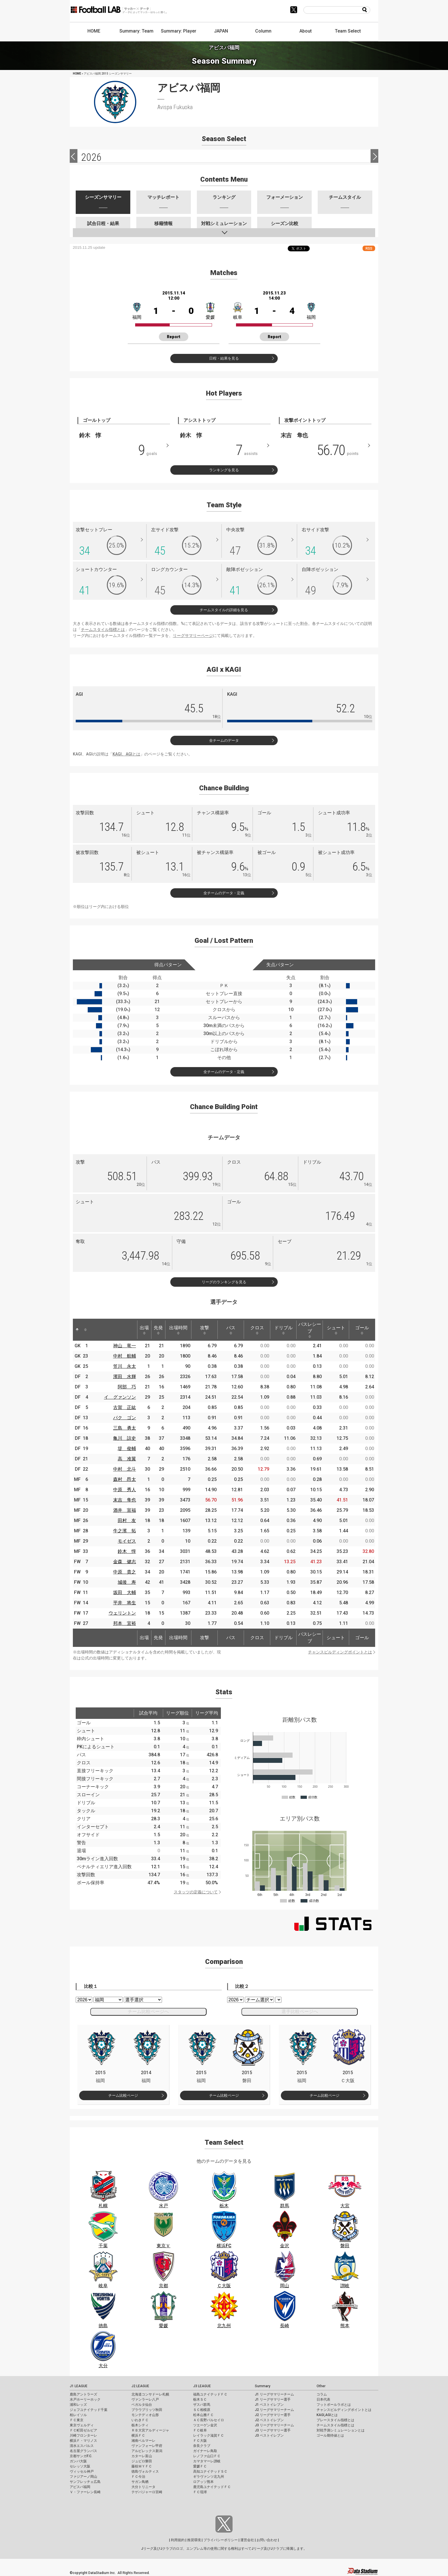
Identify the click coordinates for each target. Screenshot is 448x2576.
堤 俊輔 (127, 1448)
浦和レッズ (78, 2405)
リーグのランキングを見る (224, 1282)
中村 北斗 (124, 1469)
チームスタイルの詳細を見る (224, 610)
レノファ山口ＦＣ (207, 2456)
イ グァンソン (120, 1397)
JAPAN (221, 31)
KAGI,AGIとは (327, 2415)
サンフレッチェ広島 (85, 2482)
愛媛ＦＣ (200, 2466)
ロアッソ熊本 (203, 2482)
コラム (322, 2394)
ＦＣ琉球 (200, 2492)
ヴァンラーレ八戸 (145, 2399)
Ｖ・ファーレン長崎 (85, 2492)
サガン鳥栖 (140, 2482)
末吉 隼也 (124, 1500)
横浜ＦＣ (138, 2435)
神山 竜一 (124, 1345)
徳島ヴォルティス (145, 2471)
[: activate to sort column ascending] (85, 1330)
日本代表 (323, 2399)
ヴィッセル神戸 (82, 2471)
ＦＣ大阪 (200, 2441)
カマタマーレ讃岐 (207, 2461)
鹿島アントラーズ (83, 2394)
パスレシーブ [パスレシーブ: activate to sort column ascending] (309, 1330)
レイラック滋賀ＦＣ (208, 2435)
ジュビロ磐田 (141, 2461)
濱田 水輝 (124, 1376)
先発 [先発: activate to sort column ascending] (158, 1330)
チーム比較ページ (123, 2095)
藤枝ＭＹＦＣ (141, 2466)
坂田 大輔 (124, 1592)
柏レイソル (78, 2415)
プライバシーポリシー (220, 2540)
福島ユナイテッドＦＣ (210, 2394)
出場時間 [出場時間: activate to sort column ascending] (178, 1330)
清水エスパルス (82, 2446)
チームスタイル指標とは (103, 629)
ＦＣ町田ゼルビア (83, 2430)
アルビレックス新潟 (146, 2451)
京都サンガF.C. (81, 2456)
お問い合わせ (267, 2540)
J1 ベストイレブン (269, 2405)
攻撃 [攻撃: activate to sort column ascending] (204, 1330)
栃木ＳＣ (200, 2399)
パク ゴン (124, 1417)
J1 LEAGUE (78, 2386)
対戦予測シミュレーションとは (341, 2430)
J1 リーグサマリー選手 (273, 2399)
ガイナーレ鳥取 (205, 2451)
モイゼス (127, 1541)
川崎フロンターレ (83, 2435)
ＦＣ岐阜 (200, 2430)
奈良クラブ (201, 2446)
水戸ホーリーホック (85, 2399)
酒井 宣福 (124, 1510)
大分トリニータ (143, 2487)
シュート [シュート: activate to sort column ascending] (336, 1330)
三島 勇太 (124, 1428)
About (305, 31)
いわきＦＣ (140, 2420)
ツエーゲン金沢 (205, 2425)
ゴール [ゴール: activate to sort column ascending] (362, 1330)
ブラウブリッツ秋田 (146, 2410)
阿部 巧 (127, 1387)
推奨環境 (194, 2540)
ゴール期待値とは (330, 2435)
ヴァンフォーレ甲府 (146, 2446)
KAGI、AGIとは (126, 754)
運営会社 (247, 2540)
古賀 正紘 (124, 1407)
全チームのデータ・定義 (223, 893)
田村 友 (127, 1520)
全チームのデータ (224, 740)
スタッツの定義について (196, 1892)
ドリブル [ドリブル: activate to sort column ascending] (283, 1330)
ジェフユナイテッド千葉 (88, 2410)
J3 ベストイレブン (269, 2435)
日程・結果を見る (224, 358)
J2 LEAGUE (140, 2386)
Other (321, 2386)
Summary (262, 2386)
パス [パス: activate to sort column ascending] (230, 1330)
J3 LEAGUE (202, 2386)
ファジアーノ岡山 (83, 2477)
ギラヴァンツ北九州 (208, 2477)
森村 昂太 (124, 1479)
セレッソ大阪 (80, 2466)
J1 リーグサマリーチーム (274, 2394)
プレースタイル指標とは (335, 2420)
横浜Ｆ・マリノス (83, 2441)
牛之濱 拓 (124, 1530)
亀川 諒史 (124, 1438)
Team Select (348, 31)
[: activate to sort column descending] (77, 1330)
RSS (368, 248)
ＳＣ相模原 (201, 2410)
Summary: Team (136, 31)
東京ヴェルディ (82, 2425)
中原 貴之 (124, 1572)
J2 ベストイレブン (269, 2420)
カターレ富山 (141, 2456)
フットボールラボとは (334, 2405)
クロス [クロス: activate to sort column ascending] (257, 1330)
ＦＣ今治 (138, 2477)
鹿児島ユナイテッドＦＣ (212, 2487)
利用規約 (178, 2540)
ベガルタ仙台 (141, 2405)
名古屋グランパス (83, 2451)
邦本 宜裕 (124, 1623)
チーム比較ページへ (148, 2011)
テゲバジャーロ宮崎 (146, 2492)
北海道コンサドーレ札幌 (150, 2394)
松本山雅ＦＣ (203, 2415)
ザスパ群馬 (201, 2405)
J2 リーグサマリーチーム (274, 2410)
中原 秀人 (124, 1489)
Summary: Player (178, 31)
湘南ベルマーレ (143, 2441)
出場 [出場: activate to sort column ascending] (144, 1330)
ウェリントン (122, 1613)
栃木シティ (140, 2425)
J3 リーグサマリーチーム (274, 2425)
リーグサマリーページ (193, 635)
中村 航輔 (124, 1356)
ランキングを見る (224, 470)
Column (263, 31)
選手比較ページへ (299, 2011)
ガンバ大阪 (78, 2461)
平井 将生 (124, 1602)
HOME (93, 31)
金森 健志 (124, 1561)
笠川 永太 (124, 1366)
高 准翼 (127, 1459)
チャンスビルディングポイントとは (340, 1652)
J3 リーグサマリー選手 (273, 2430)
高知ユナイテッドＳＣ (210, 2471)
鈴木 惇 (127, 1551)
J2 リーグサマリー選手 (273, 2415)
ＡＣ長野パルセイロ (208, 2420)
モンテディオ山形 (145, 2415)
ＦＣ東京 (76, 2420)
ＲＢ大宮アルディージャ (150, 2430)
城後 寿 (127, 1582)
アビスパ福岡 (80, 2487)
